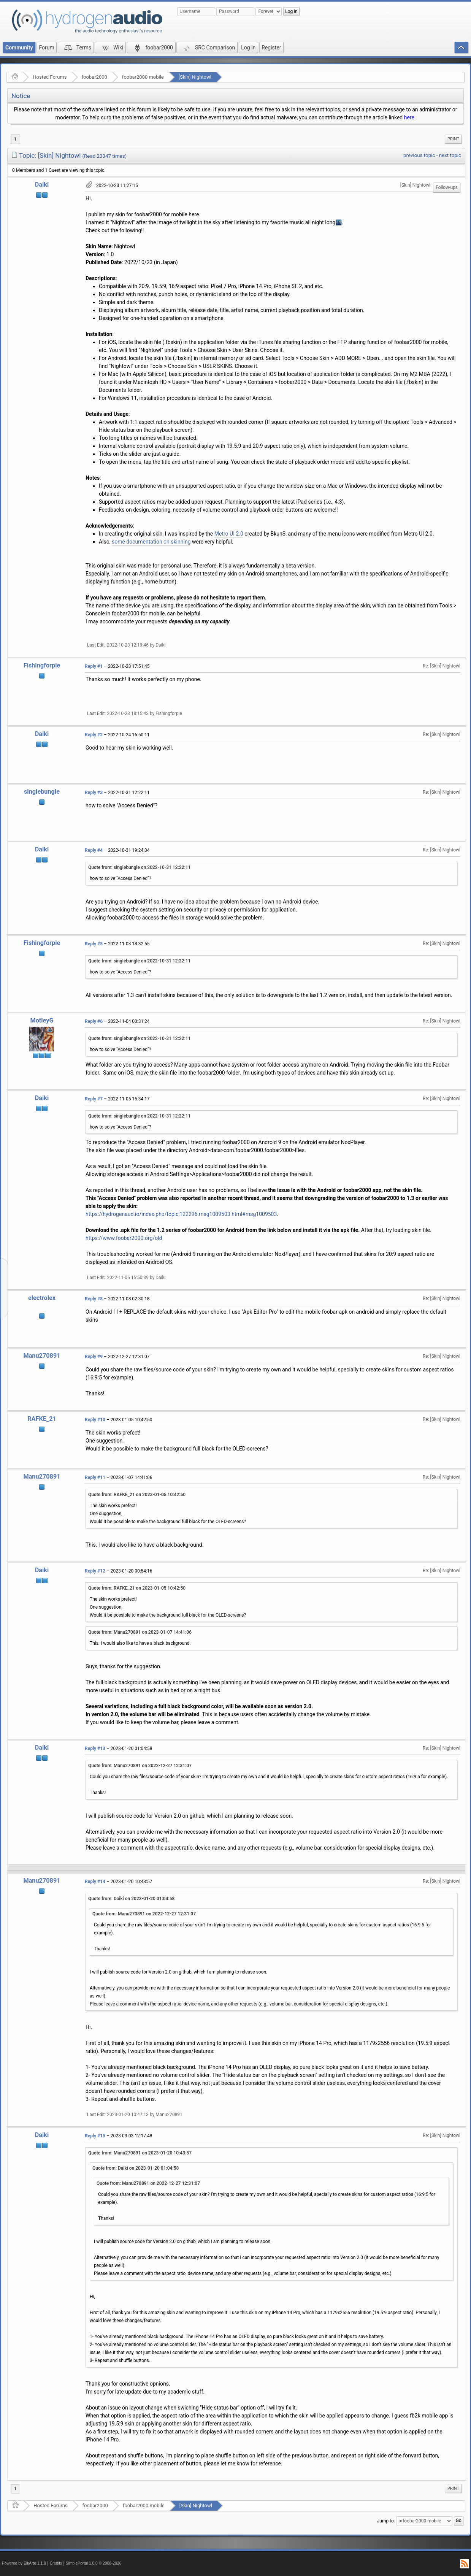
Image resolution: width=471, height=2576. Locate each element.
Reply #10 (95, 1419)
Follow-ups (447, 187)
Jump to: (386, 2521)
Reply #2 (94, 734)
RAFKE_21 (41, 1418)
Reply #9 (94, 1356)
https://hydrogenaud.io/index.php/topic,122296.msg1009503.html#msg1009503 (181, 1214)
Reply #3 (94, 792)
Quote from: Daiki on (131, 1898)
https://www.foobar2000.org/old (124, 1238)
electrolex (42, 1297)
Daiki (42, 184)
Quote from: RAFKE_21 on (137, 1494)
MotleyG (41, 1020)
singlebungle (42, 791)
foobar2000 (94, 77)
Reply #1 (94, 666)
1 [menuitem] (15, 139)
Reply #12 (95, 1571)
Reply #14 (95, 1881)
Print (453, 138)
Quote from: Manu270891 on (140, 1632)
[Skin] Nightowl (195, 77)
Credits (56, 2563)
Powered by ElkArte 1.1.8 (24, 2563)
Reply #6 (94, 1021)
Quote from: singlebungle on (139, 867)
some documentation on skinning (151, 542)
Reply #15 (95, 2135)
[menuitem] (453, 139)
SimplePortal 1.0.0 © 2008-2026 (93, 2563)
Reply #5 (94, 943)
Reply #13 (95, 1748)
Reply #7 (94, 1099)
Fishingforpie (42, 665)
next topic (450, 155)
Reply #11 (95, 1477)
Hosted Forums (50, 77)
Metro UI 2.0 (228, 534)
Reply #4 (94, 850)
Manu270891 (41, 1355)
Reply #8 (94, 1298)
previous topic (419, 155)
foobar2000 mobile (143, 77)
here (409, 117)
